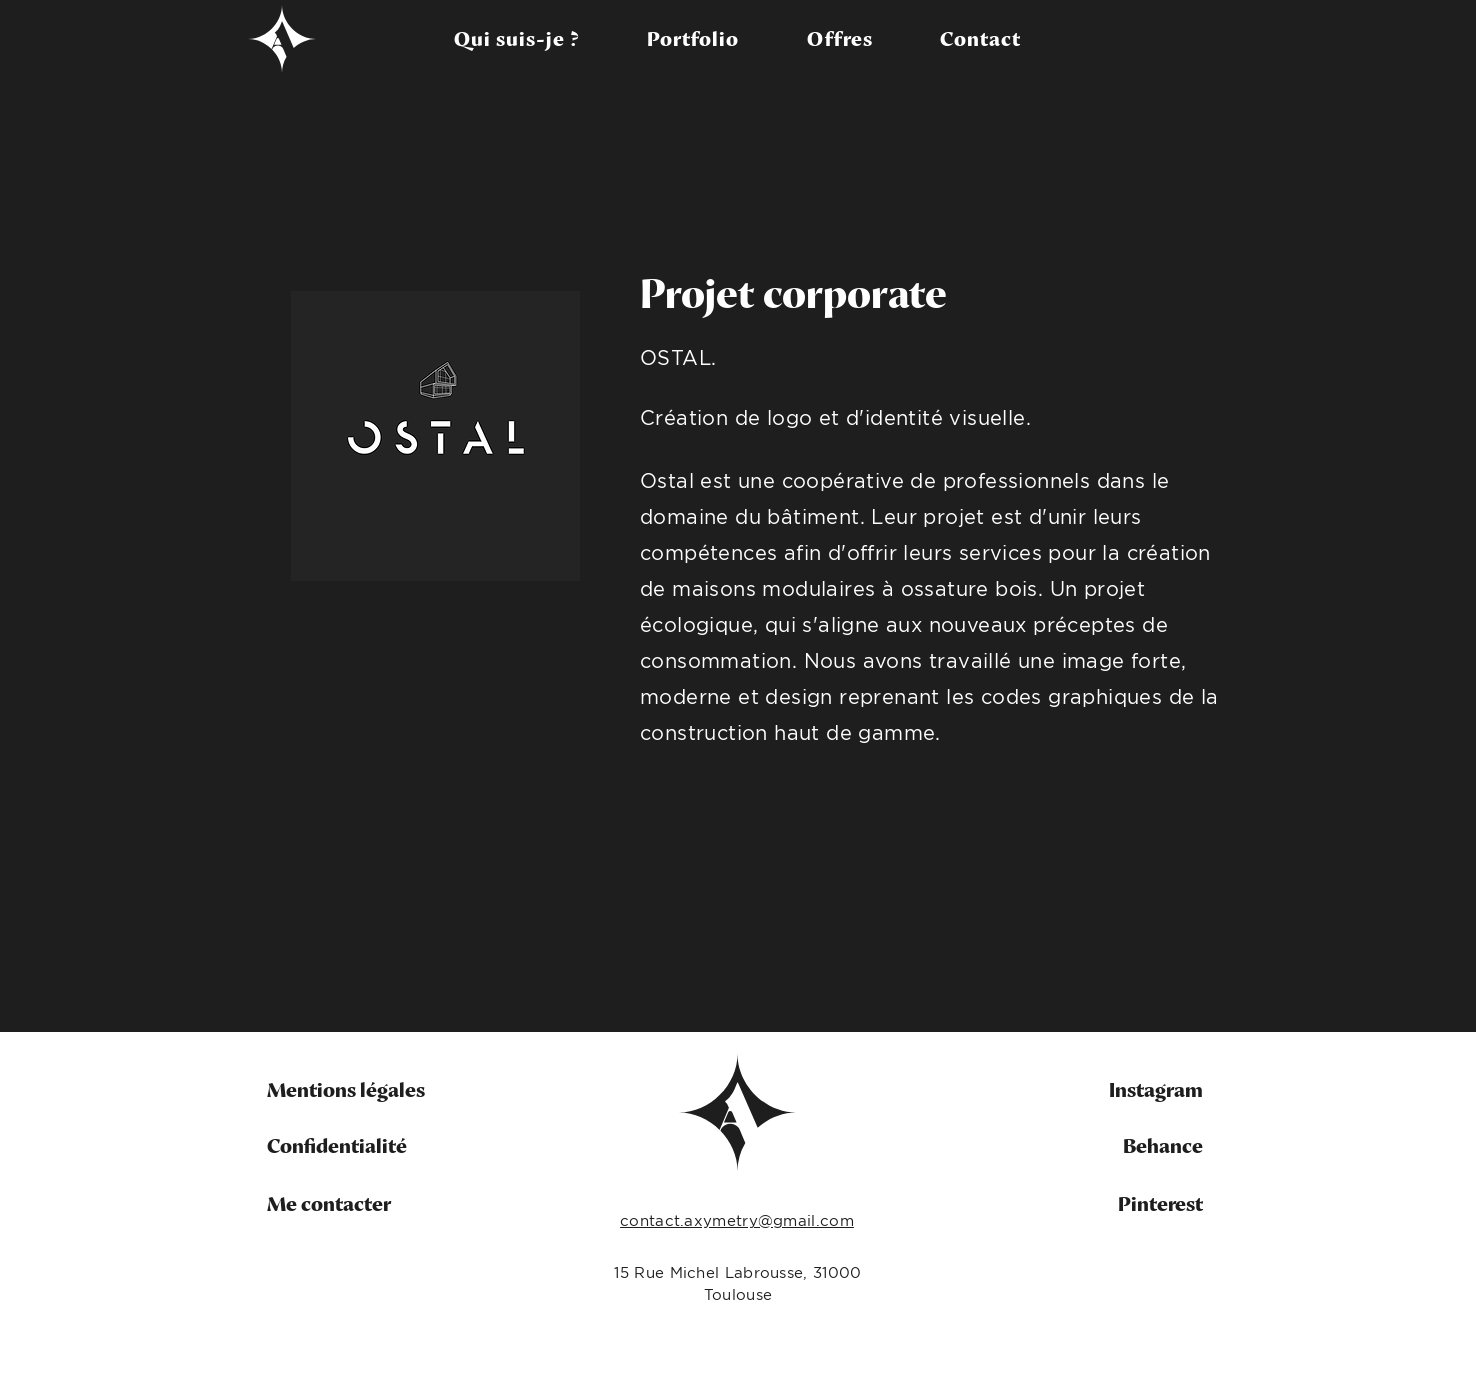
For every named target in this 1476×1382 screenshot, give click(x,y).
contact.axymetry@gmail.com (737, 1220)
